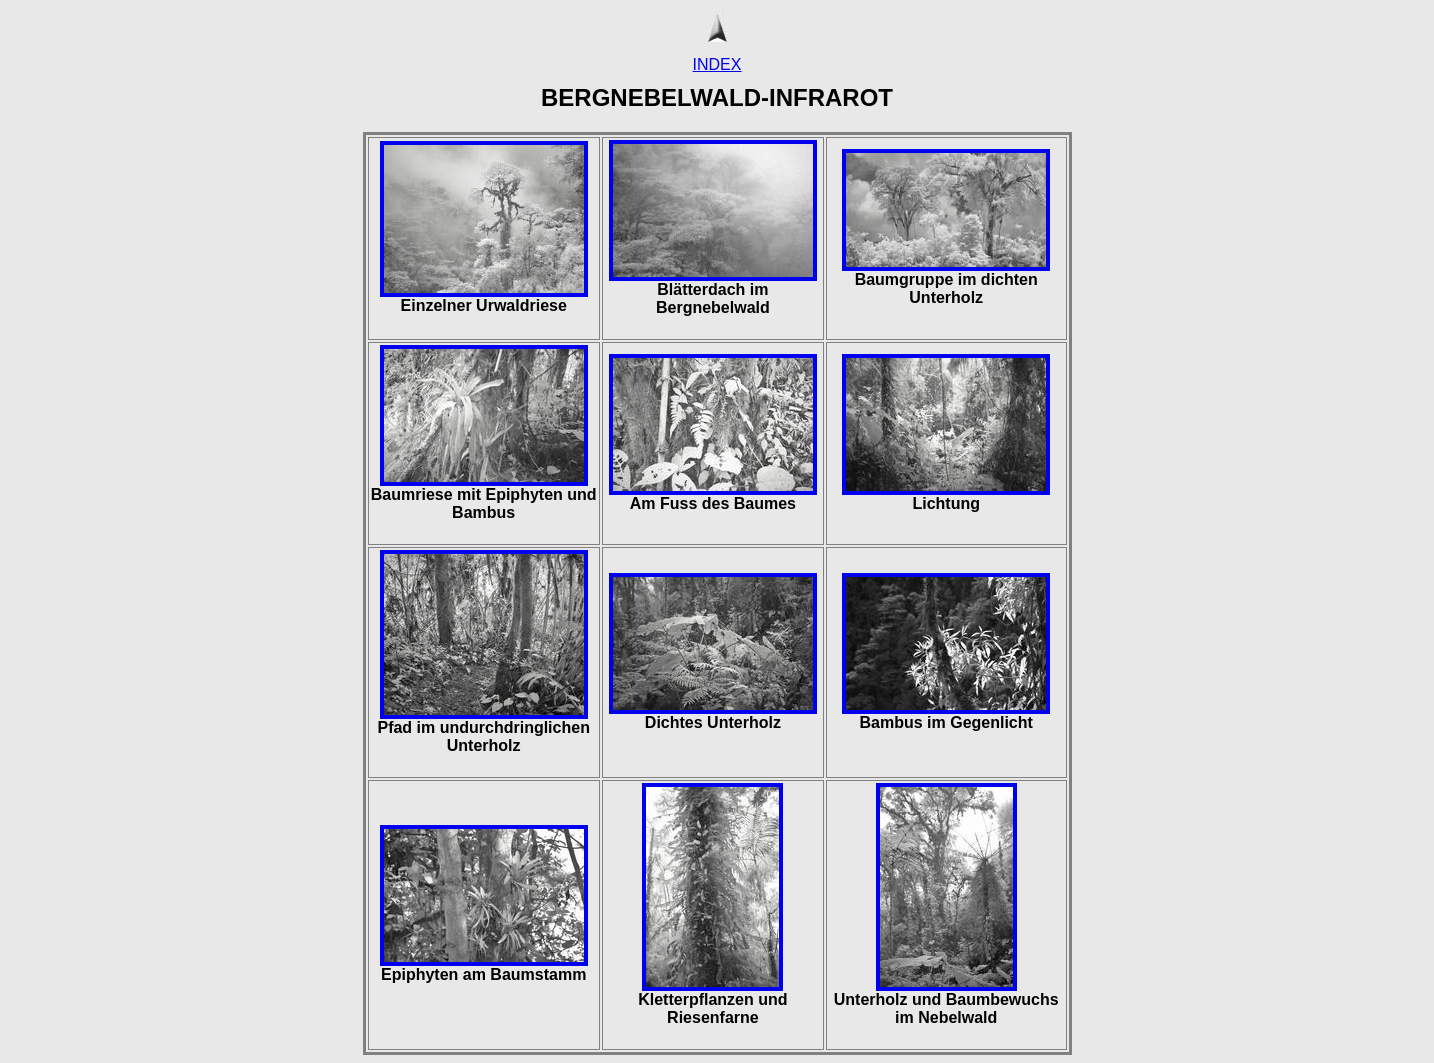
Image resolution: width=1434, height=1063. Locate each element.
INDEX (717, 64)
